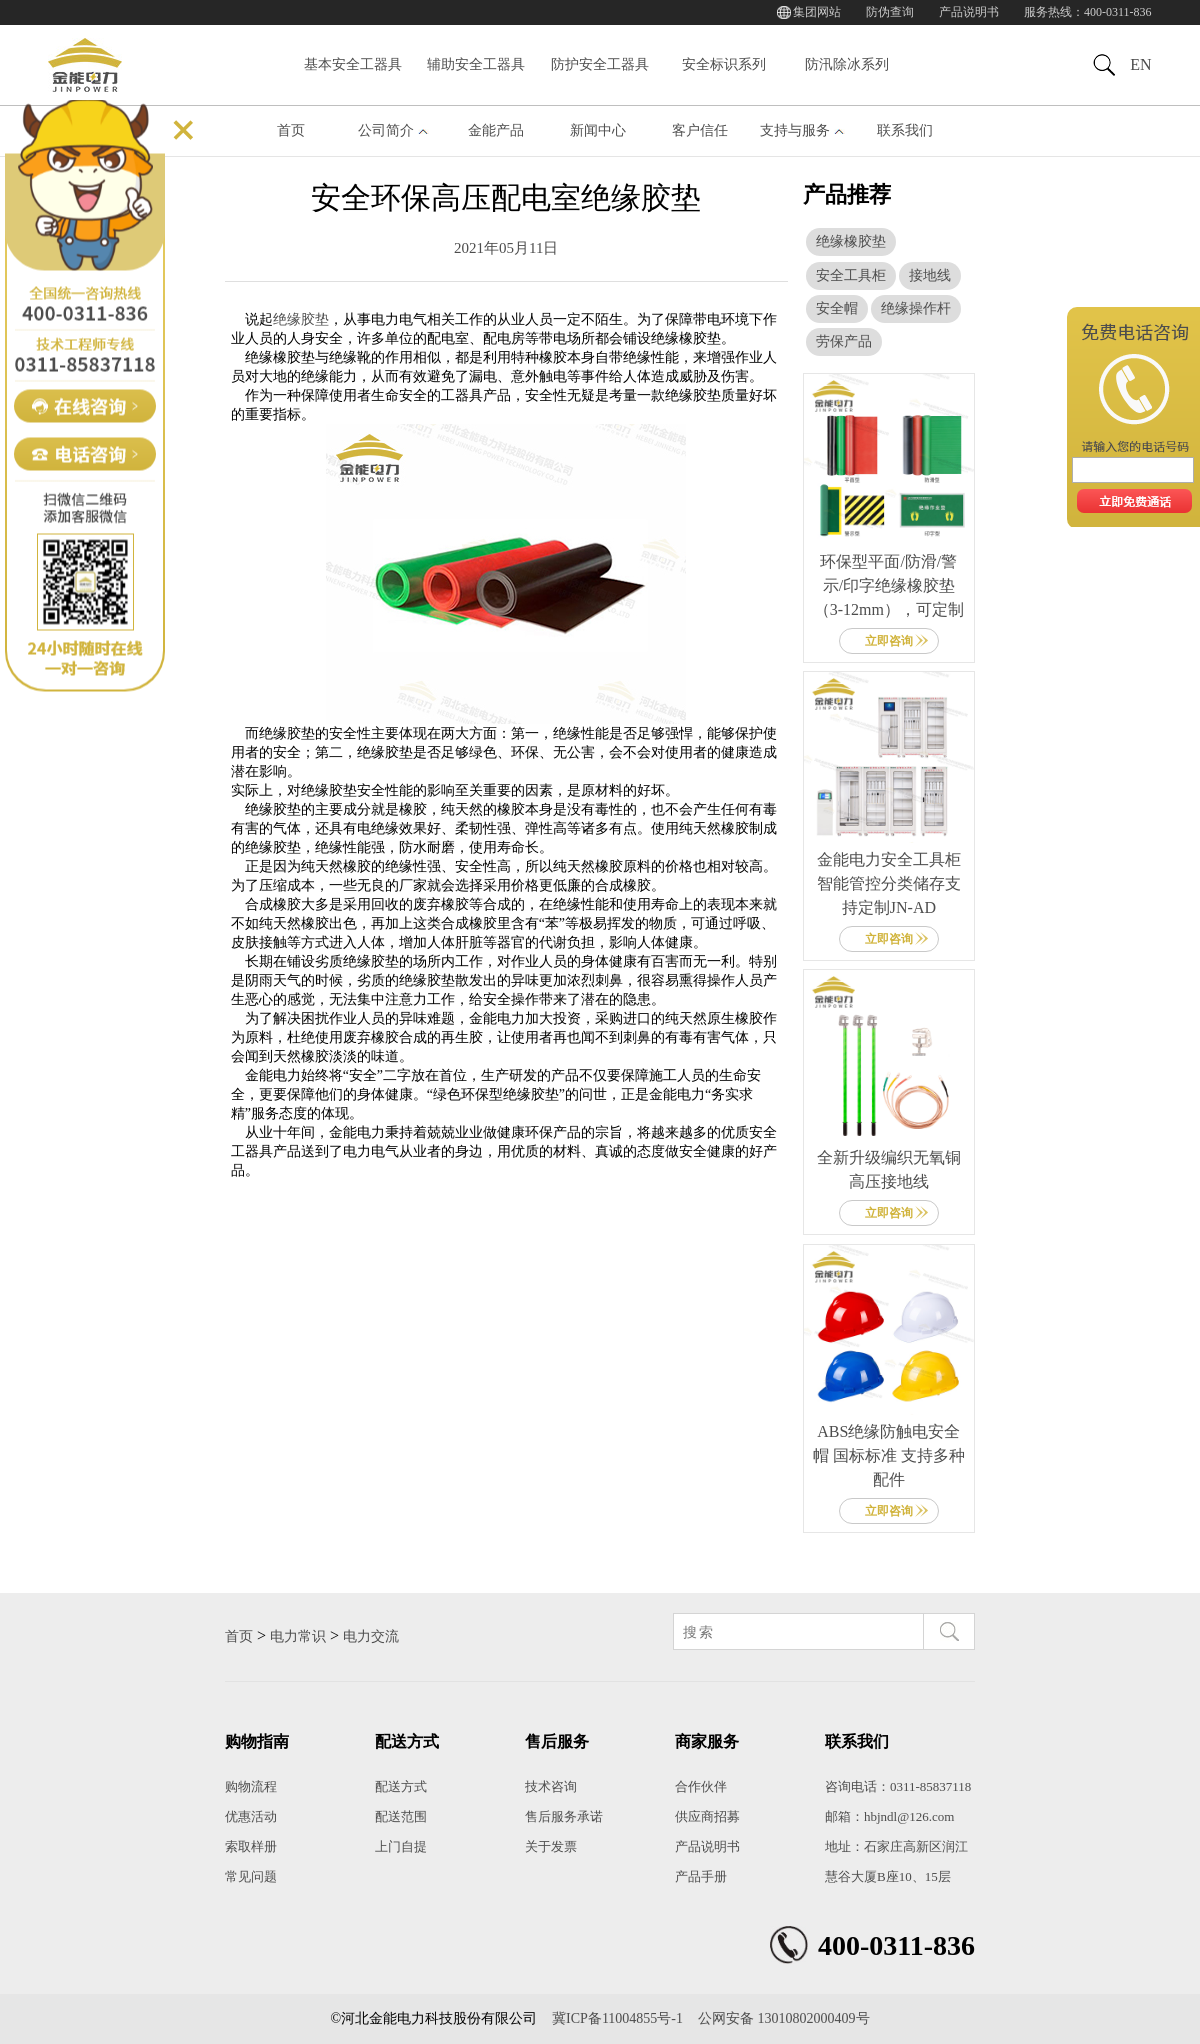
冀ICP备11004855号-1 (617, 2018)
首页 (291, 130)
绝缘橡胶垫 (851, 241)
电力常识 (298, 1636)
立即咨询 (889, 641)
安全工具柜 (851, 275)
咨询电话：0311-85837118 (898, 1786)
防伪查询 (890, 12)
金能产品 (496, 130)
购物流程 (251, 1786)
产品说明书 (969, 12)
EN (1140, 64)
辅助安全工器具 (476, 64)
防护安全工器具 (600, 64)
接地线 (930, 275)
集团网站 (817, 12)
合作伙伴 (701, 1786)
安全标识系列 (724, 64)
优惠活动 (251, 1816)
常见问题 (251, 1876)
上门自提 (401, 1846)
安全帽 (837, 308)
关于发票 (551, 1846)
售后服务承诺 (564, 1816)
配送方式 (401, 1786)
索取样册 (251, 1846)
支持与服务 (795, 130)
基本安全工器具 (353, 64)
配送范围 (401, 1816)
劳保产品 (844, 341)
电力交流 (371, 1636)
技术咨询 (551, 1786)
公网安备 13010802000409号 (784, 2018)
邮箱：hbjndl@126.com (889, 1816)
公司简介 (386, 130)
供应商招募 (707, 1816)
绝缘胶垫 (301, 319)
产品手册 (701, 1876)
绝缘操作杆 (916, 308)
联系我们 (905, 130)
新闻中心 (598, 130)
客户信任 (700, 130)
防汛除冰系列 (847, 64)
